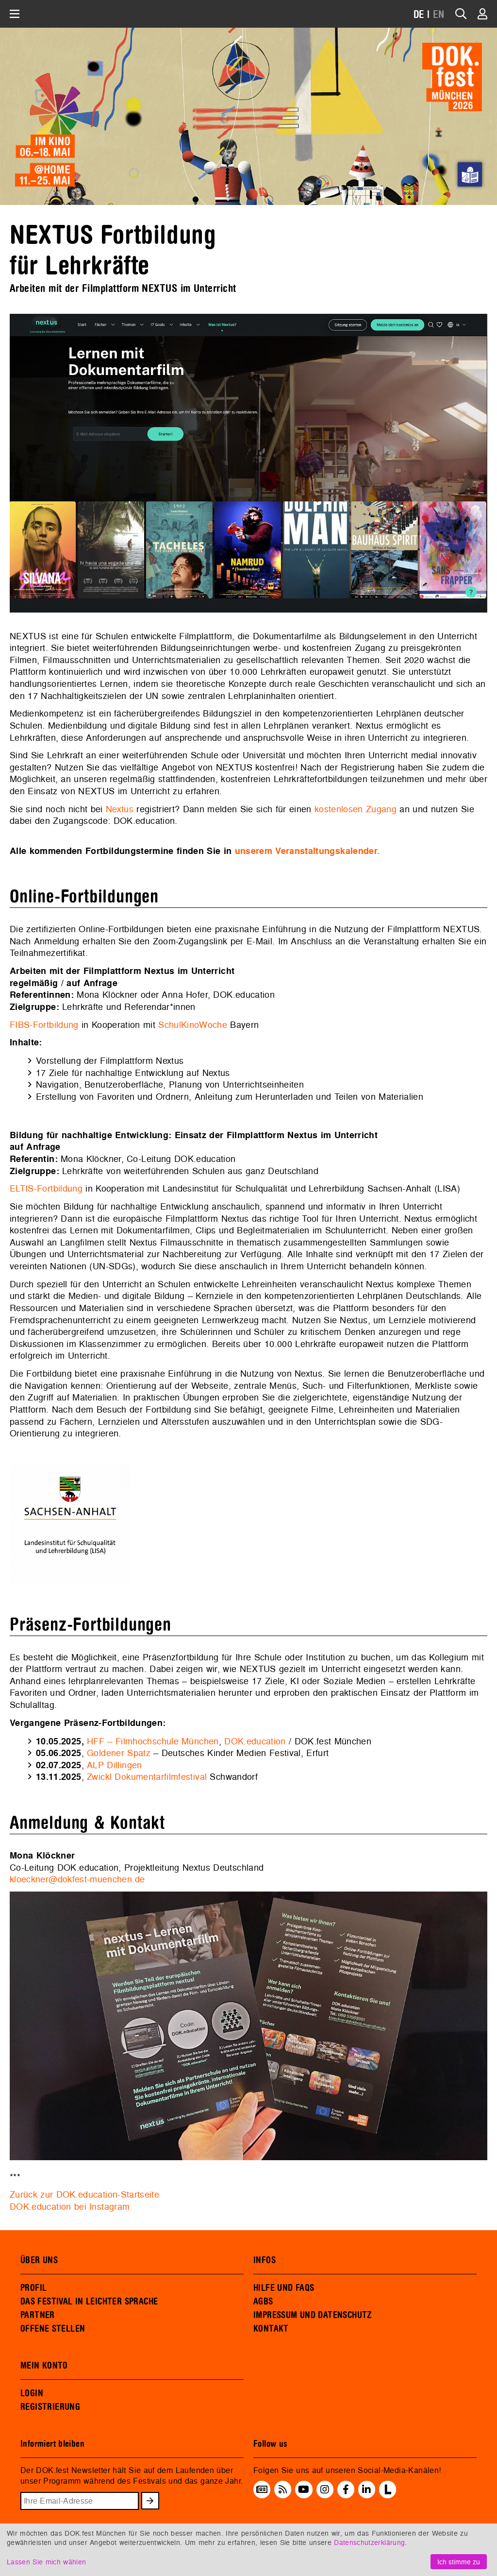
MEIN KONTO (44, 2366)
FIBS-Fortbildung (44, 1025)
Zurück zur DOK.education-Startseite (84, 2194)
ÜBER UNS (39, 2260)
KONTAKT (271, 2329)
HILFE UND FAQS (283, 2288)
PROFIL (33, 2288)
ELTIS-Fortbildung (46, 1188)
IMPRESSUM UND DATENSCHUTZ (312, 2315)
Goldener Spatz (118, 1753)
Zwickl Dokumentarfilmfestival (147, 1777)
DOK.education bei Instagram (70, 2207)
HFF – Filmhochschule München (153, 1741)
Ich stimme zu (458, 2561)
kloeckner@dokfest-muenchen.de (77, 1879)
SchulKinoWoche (192, 1025)
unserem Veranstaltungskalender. (307, 851)
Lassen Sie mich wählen (46, 2561)
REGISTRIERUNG (50, 2407)
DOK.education (255, 1741)
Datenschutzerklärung (369, 2542)
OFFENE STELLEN (52, 2329)
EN (439, 14)
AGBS (263, 2301)
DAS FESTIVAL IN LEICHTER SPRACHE (89, 2301)
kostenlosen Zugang (356, 809)
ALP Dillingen (114, 1765)
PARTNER (37, 2315)
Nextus (119, 809)
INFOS (264, 2260)
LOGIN (31, 2393)
